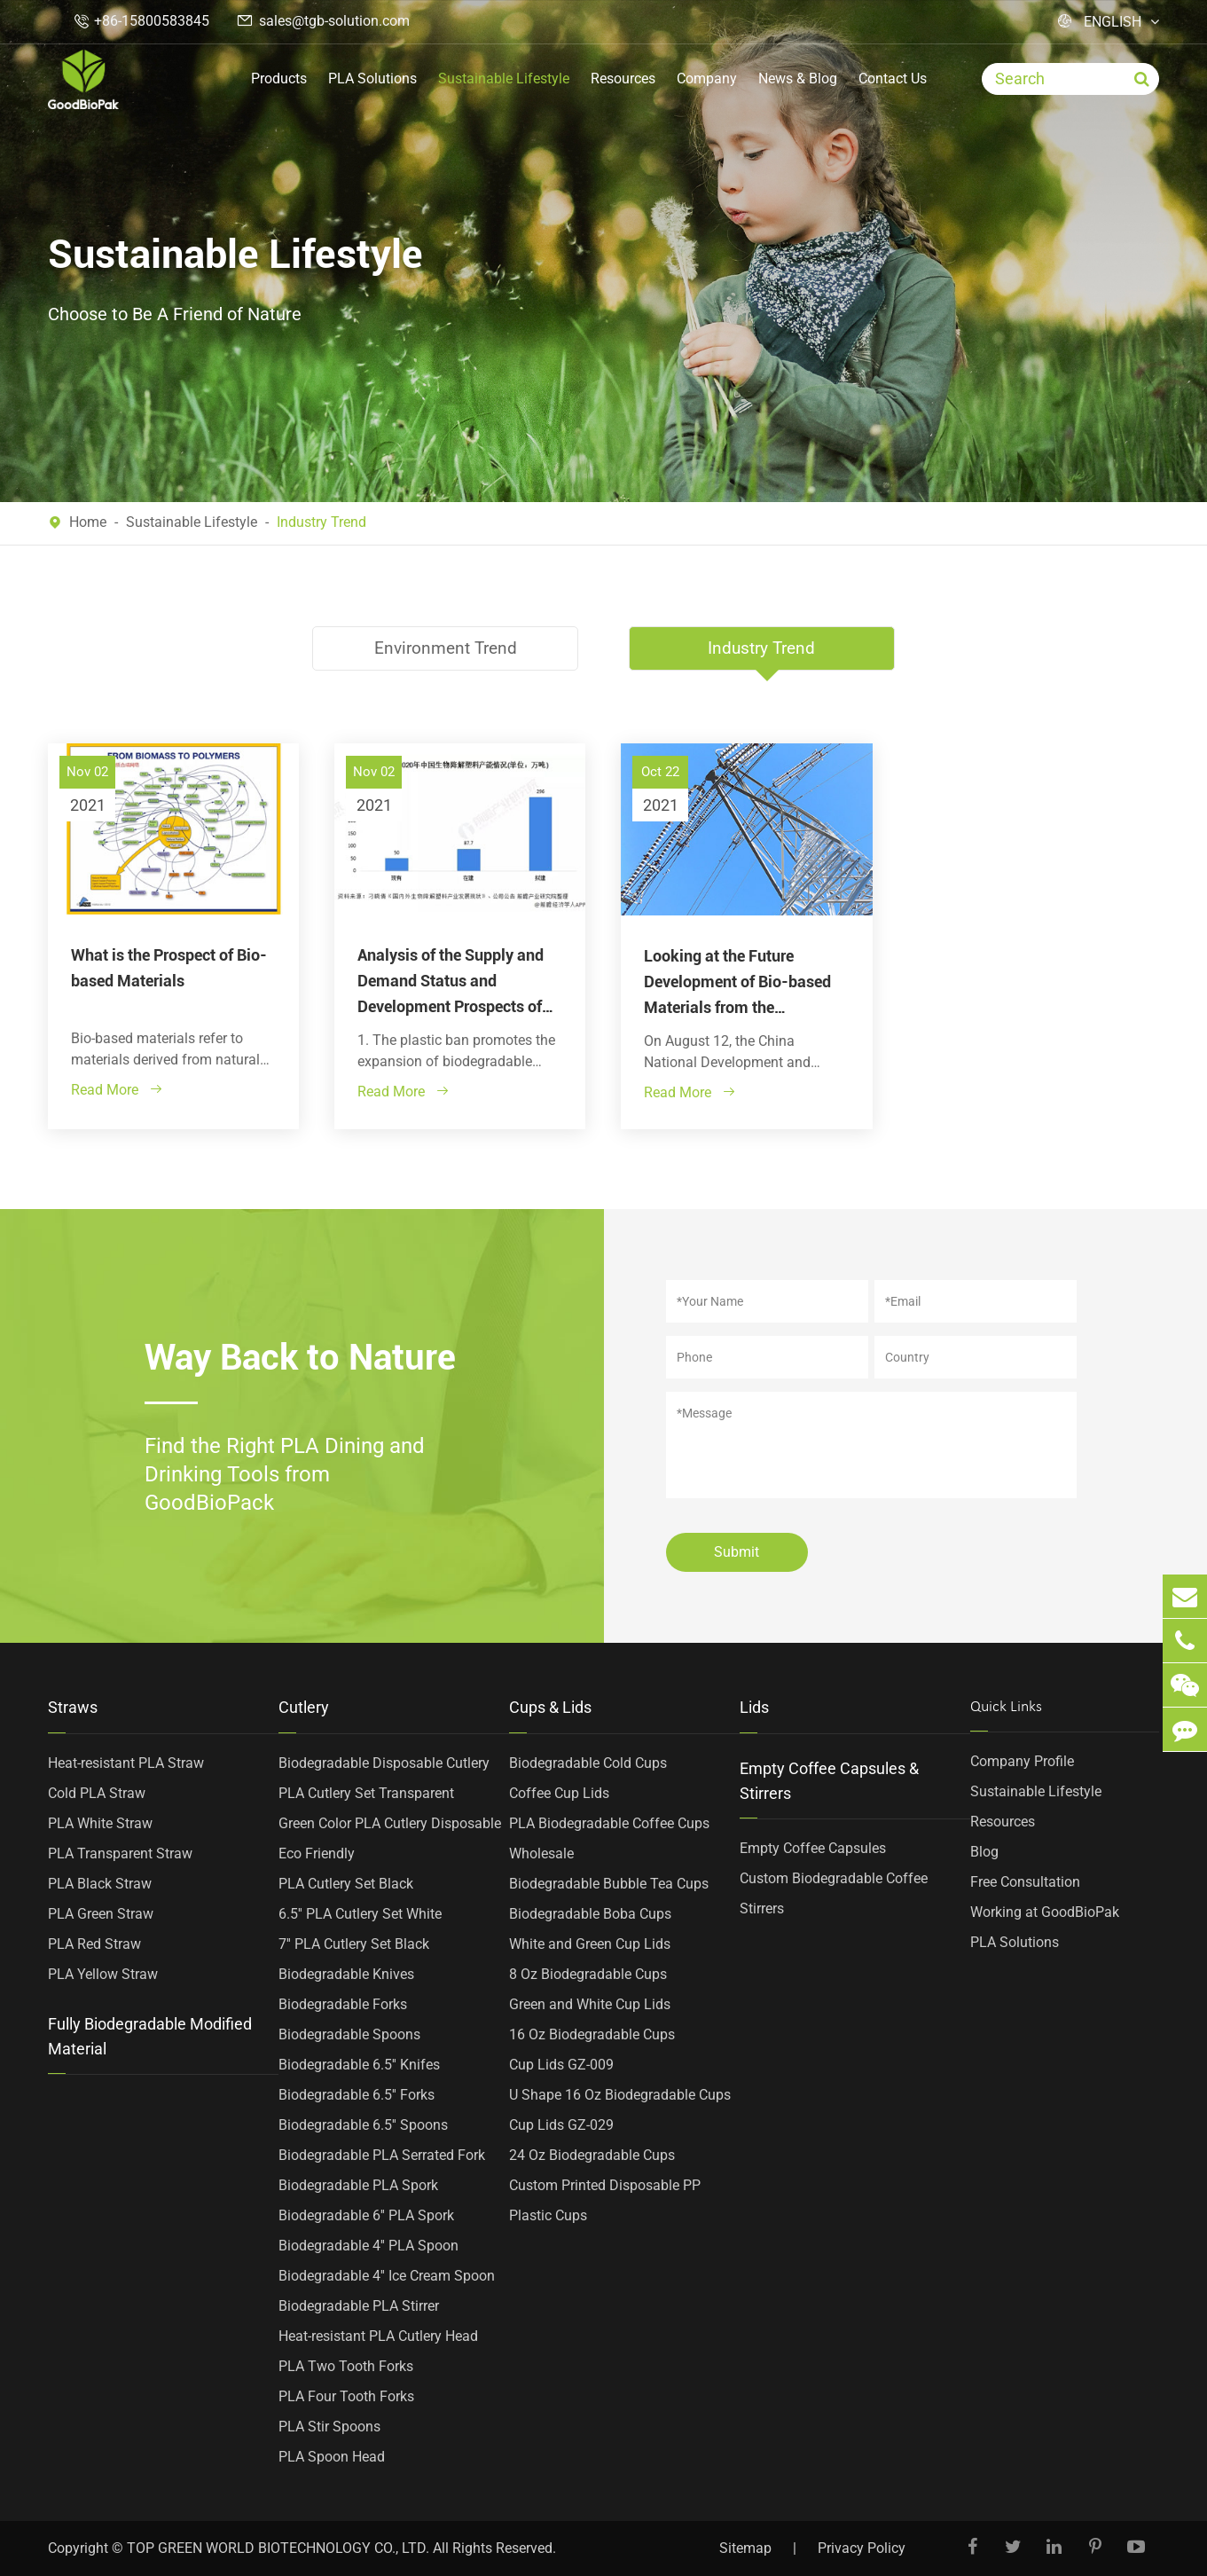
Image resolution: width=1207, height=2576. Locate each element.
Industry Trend (321, 522)
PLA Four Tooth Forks (346, 2395)
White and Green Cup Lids (589, 1943)
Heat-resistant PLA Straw (126, 1762)
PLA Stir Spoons (329, 2425)
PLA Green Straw (100, 1913)
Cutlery (303, 1706)
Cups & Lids (550, 1706)
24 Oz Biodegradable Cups (592, 2154)
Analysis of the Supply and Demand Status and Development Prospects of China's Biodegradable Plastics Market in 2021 (450, 981)
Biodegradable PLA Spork (358, 2184)
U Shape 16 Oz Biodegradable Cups (620, 2093)
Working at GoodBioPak (1044, 1911)
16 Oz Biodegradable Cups (592, 2033)
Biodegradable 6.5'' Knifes (359, 2063)
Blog (984, 1850)
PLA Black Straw (100, 1882)
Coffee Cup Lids (559, 1792)
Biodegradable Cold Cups (588, 1762)
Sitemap (745, 2548)
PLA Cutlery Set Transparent (366, 1792)
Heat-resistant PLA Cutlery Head (378, 2335)
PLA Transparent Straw (120, 1852)
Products (279, 78)
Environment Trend (444, 648)
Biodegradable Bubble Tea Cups (609, 1882)
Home (87, 522)
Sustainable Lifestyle (503, 78)
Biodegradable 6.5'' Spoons (363, 2124)
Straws (73, 1706)
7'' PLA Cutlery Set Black (353, 1943)
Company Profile (1022, 1760)
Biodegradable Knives (346, 1973)
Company (707, 78)
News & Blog (797, 78)
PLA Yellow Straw (103, 1973)
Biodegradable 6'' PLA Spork (366, 2214)
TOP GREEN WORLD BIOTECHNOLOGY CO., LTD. (278, 2548)
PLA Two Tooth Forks (345, 2365)
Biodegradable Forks (342, 2003)
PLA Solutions (372, 78)
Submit (736, 1551)
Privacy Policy (861, 2548)
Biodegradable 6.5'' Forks (356, 2093)
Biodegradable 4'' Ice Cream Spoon (386, 2274)
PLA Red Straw (94, 1943)
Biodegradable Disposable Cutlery (384, 1762)
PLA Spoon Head (331, 2455)
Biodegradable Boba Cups (590, 1913)
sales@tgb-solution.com (334, 20)
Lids (754, 1706)
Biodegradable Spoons (349, 2033)
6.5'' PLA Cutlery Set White (360, 1913)
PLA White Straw (100, 1822)
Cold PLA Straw (96, 1792)
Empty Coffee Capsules (813, 1847)
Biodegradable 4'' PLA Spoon (368, 2244)
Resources (623, 78)
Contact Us (892, 78)
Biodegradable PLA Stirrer (358, 2305)
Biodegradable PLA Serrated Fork (381, 2154)
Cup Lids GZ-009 (561, 2063)
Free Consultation (1025, 1881)
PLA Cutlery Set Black (345, 1882)
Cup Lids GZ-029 (561, 2124)
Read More (117, 1088)
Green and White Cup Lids (589, 2003)
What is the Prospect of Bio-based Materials (169, 967)
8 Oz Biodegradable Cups (588, 1973)
